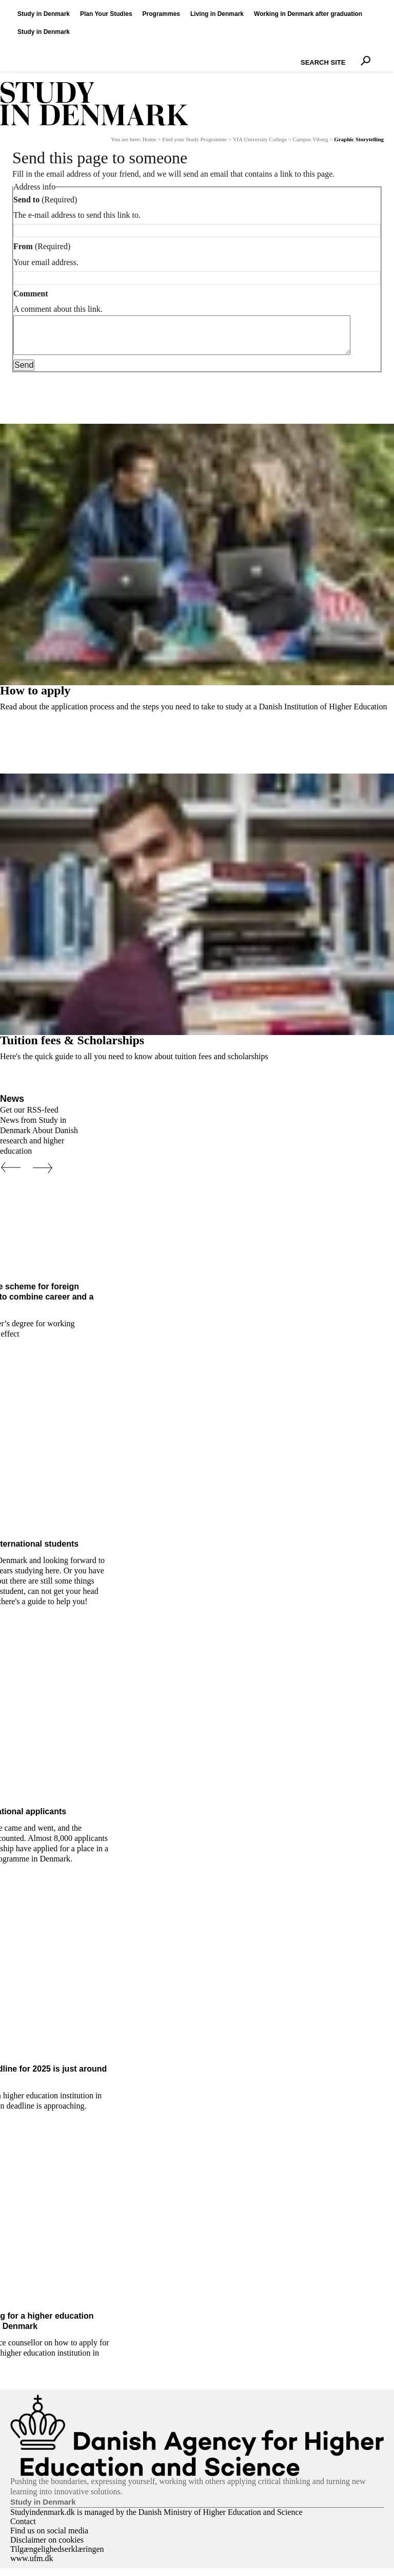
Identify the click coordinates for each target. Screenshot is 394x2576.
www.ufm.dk (31, 2566)
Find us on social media (49, 2538)
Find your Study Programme (194, 139)
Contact (23, 2529)
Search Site (298, 53)
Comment (30, 293)
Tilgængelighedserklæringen (57, 2556)
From (23, 246)
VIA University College (260, 139)
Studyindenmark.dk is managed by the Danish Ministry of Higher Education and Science (156, 2519)
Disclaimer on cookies (47, 2547)
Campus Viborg (310, 139)
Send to (26, 199)
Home (149, 139)
